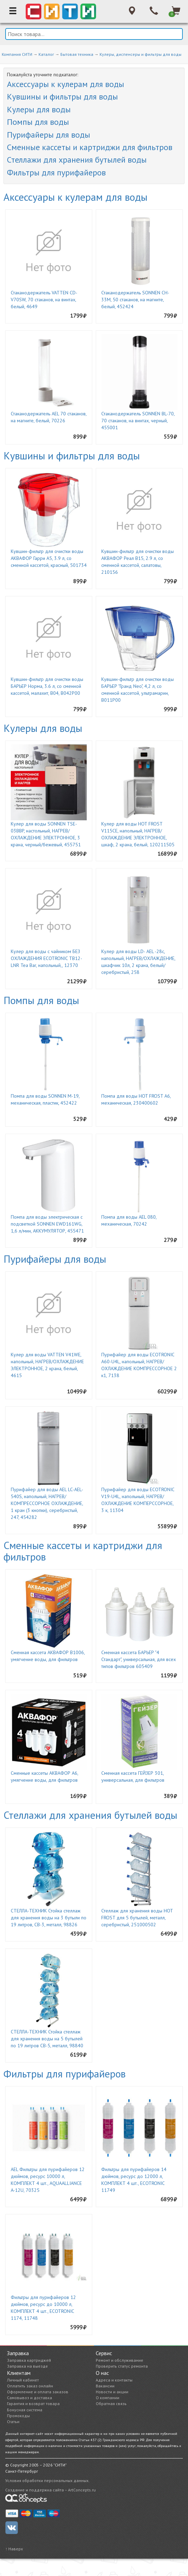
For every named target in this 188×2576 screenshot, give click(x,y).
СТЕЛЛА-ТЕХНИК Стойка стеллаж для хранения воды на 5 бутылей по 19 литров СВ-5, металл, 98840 (47, 2039)
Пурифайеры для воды (48, 134)
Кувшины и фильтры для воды (62, 96)
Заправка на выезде (27, 2366)
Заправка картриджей (29, 2360)
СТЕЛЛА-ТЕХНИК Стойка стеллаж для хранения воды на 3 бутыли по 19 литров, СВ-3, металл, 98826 (48, 1918)
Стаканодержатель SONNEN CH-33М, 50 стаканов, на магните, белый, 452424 (135, 299)
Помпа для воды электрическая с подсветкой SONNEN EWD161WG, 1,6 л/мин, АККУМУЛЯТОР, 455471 (47, 1224)
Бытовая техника (76, 54)
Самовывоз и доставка (29, 2397)
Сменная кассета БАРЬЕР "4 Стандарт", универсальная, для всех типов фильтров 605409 (138, 1659)
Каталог (46, 54)
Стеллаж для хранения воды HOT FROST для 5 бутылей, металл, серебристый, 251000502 (137, 1918)
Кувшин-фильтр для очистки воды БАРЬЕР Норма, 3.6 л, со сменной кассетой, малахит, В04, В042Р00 (47, 686)
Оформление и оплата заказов (37, 2391)
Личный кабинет (23, 2380)
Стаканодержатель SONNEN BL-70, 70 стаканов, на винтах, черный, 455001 (137, 420)
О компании (107, 2397)
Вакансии (105, 2385)
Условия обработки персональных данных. (47, 2480)
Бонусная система (24, 2409)
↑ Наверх (14, 2548)
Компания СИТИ (17, 54)
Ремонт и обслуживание (119, 2360)
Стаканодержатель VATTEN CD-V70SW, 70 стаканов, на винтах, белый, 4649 (44, 299)
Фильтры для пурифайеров (56, 172)
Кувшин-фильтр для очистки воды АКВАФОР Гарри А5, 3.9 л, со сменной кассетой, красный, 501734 (49, 558)
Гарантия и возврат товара (33, 2403)
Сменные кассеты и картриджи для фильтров (89, 147)
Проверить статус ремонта (122, 2366)
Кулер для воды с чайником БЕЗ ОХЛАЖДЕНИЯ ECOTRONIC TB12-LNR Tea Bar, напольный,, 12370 (46, 958)
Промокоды (18, 2415)
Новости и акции (112, 2391)
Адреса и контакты (114, 2380)
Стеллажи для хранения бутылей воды (77, 159)
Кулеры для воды (39, 109)
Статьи (13, 2421)
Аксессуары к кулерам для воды (65, 84)
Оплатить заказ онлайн (30, 2385)
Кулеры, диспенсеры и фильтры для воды (140, 54)
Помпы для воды (38, 121)
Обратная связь (111, 2403)
